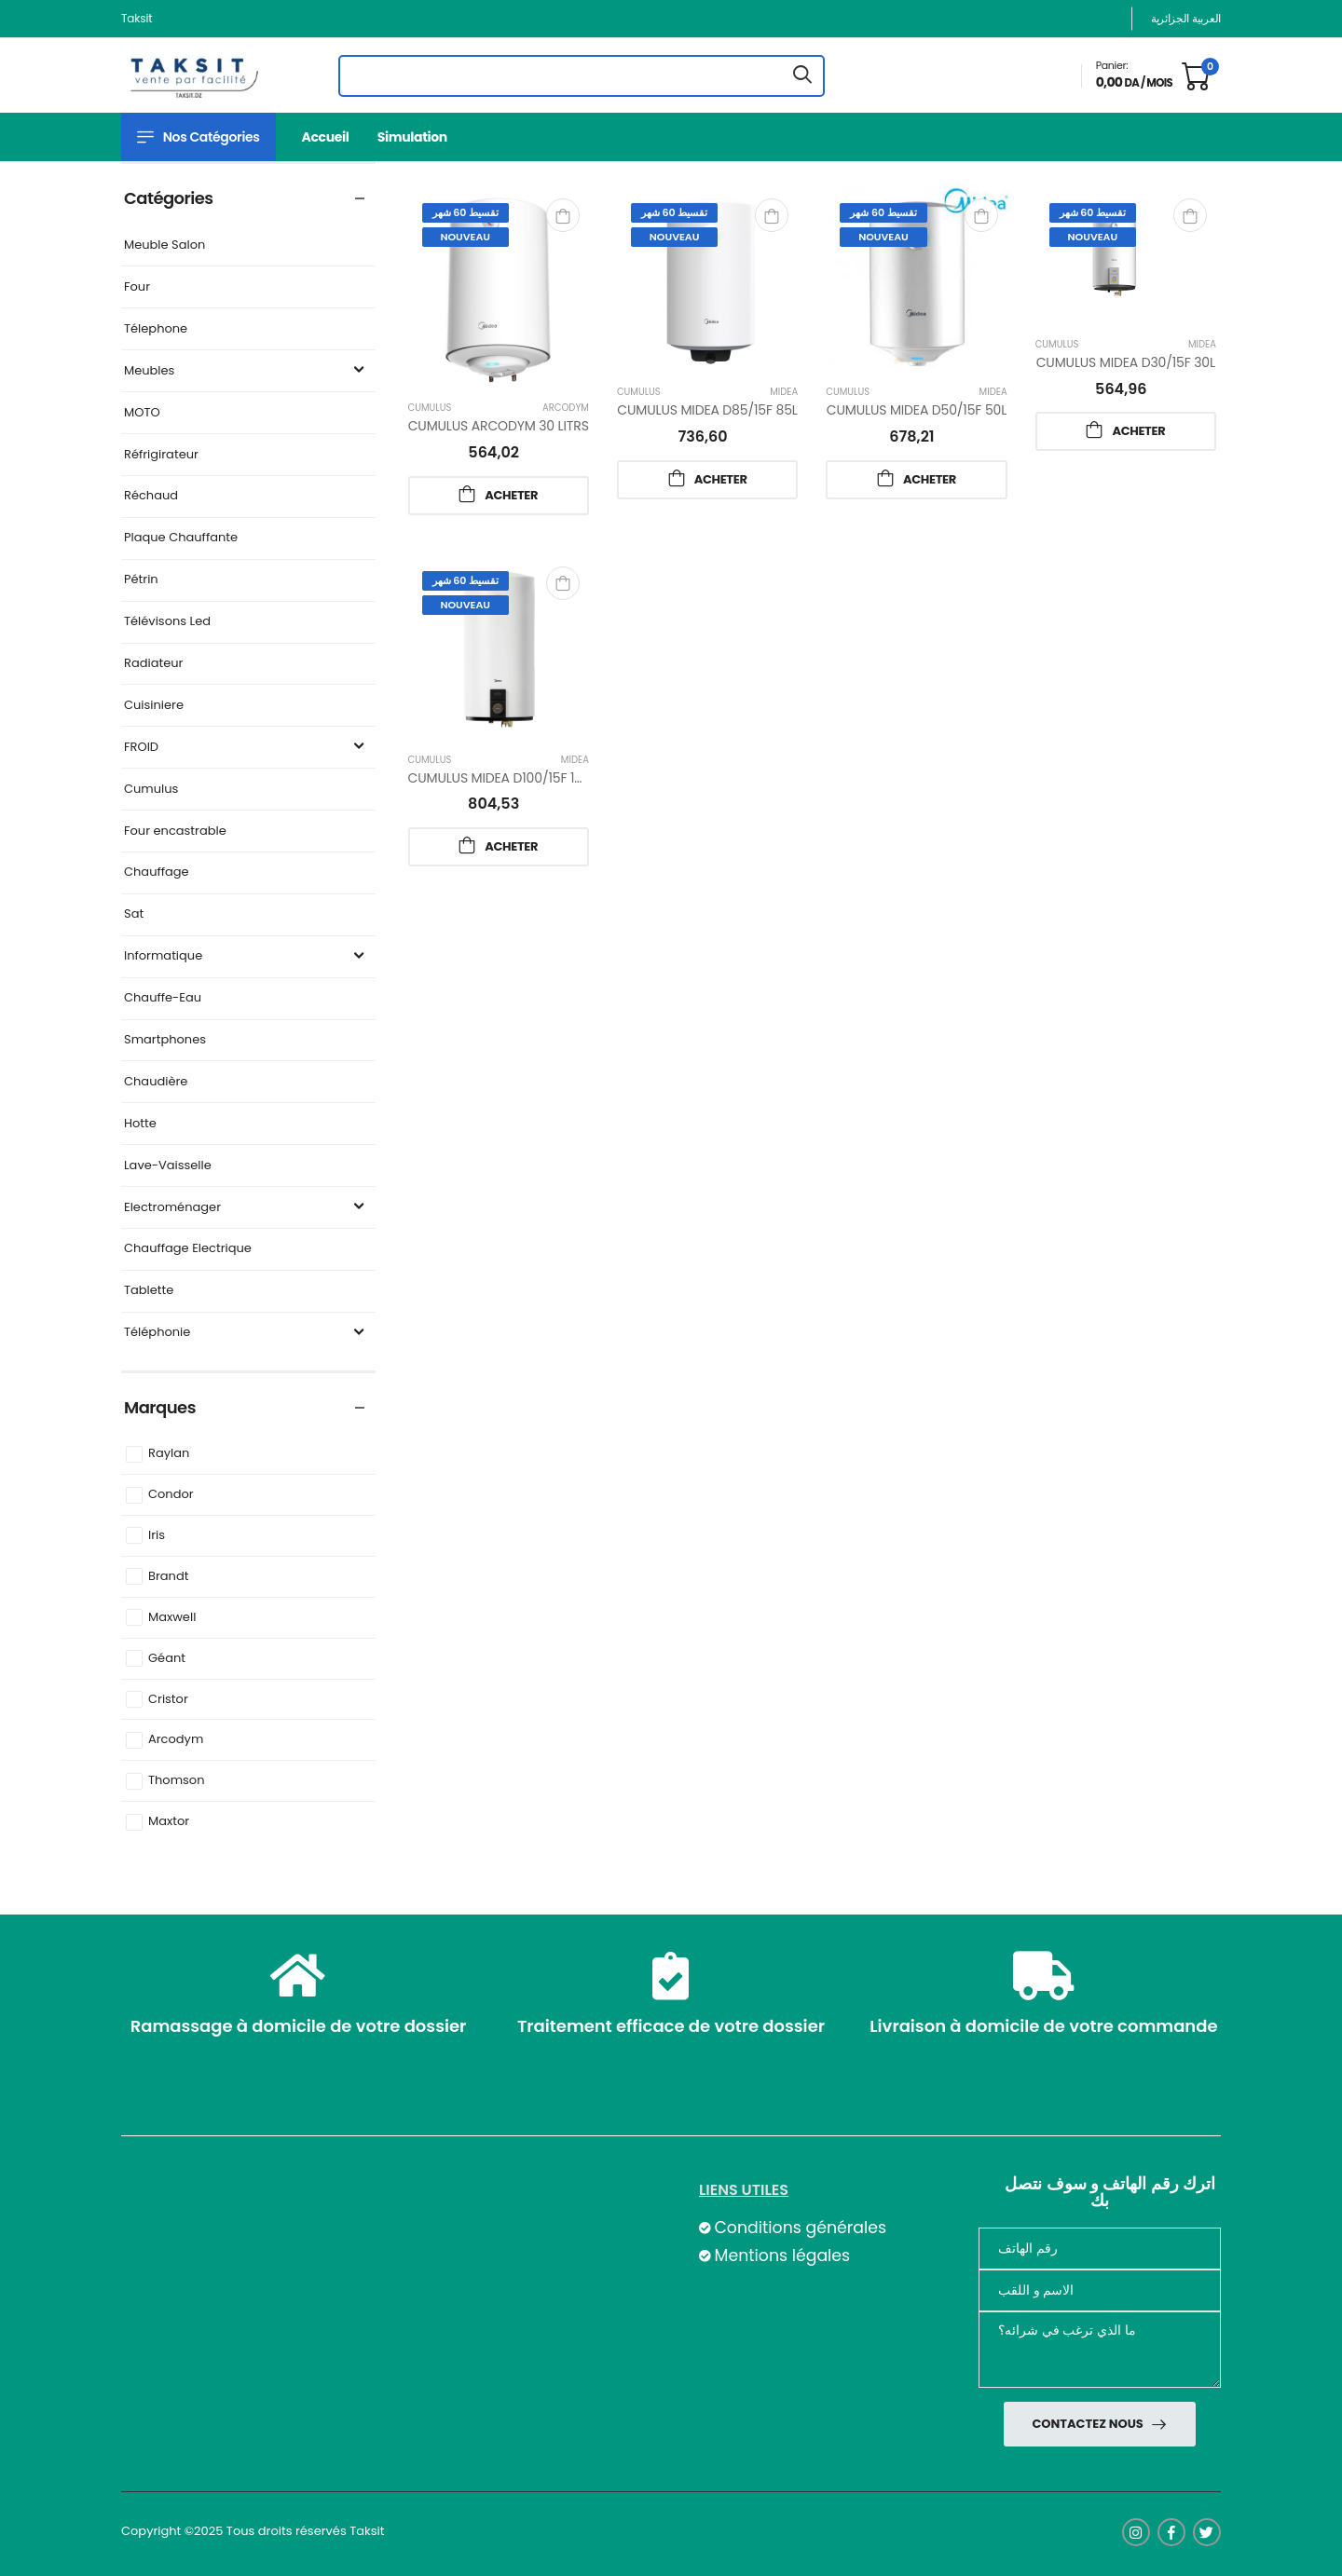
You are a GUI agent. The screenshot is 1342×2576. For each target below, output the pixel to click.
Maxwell (172, 1618)
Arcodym (175, 1740)
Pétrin (141, 580)
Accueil (325, 137)
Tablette (148, 1291)
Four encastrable (175, 831)
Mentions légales (782, 2255)
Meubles (246, 371)
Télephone (155, 329)
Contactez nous (1088, 2424)
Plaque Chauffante (181, 538)
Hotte (140, 1124)
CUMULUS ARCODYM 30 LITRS (498, 425)
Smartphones (165, 1040)
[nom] (1100, 2290)
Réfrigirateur (161, 455)
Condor (171, 1495)
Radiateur (153, 664)
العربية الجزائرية (1186, 18)
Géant (166, 1659)
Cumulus (151, 789)
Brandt (168, 1577)
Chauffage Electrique (188, 1249)
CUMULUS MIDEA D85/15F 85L (707, 410)
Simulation (412, 137)
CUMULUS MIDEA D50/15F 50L (916, 410)
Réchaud (151, 496)
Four (137, 287)
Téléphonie (246, 1333)
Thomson (176, 1781)
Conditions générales (799, 2227)
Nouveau (465, 236)
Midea (784, 392)
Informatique (246, 956)
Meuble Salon (164, 245)
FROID (246, 748)
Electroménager (246, 1208)
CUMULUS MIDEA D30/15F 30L (1125, 362)
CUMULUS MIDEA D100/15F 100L (502, 778)
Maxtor (168, 1822)
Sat (134, 914)
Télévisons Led (167, 622)
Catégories (168, 198)
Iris (156, 1536)
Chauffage (156, 872)
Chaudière (155, 1082)
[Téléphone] (1100, 2248)
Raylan (168, 1454)
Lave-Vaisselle (168, 1166)
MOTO (142, 413)
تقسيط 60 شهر (465, 212)
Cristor (168, 1700)
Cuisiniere (154, 706)
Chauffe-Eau (162, 998)
